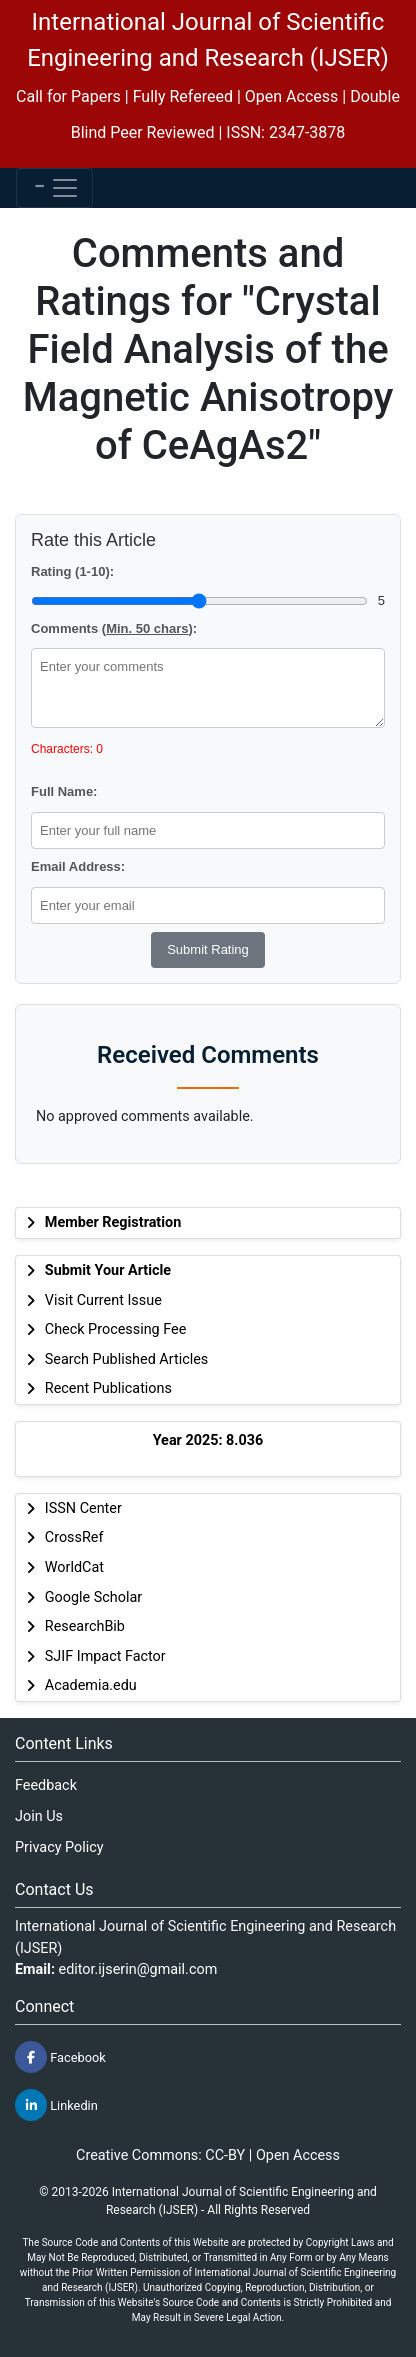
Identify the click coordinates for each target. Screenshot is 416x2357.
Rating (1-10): (72, 571)
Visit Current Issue (103, 1300)
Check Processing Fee (116, 1329)
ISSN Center (83, 1508)
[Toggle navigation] (54, 188)
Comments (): (114, 628)
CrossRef (74, 1537)
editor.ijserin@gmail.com (138, 1969)
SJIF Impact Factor (105, 1656)
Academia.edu (91, 1685)
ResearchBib (85, 1626)
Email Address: (78, 866)
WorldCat (74, 1567)
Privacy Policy (59, 1847)
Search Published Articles (126, 1359)
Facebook (60, 2057)
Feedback (46, 1785)
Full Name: (64, 791)
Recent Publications (108, 1388)
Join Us (39, 1816)
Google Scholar (93, 1597)
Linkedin (56, 2105)
